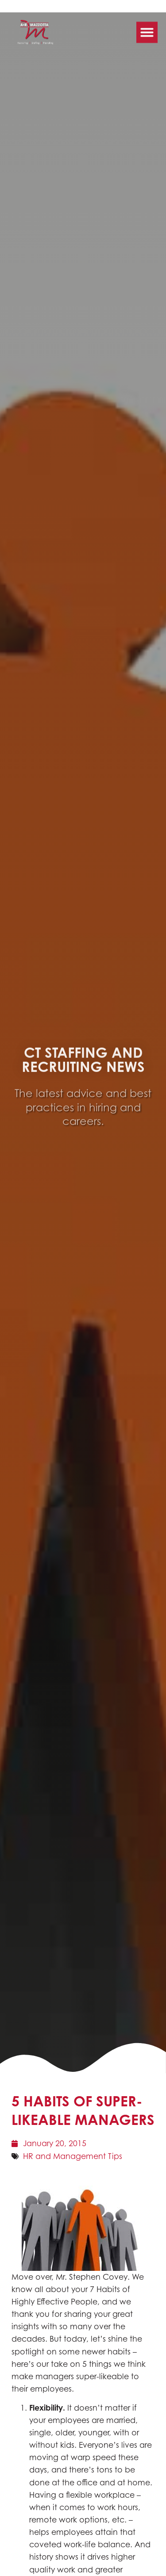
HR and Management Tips (72, 2156)
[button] (147, 25)
